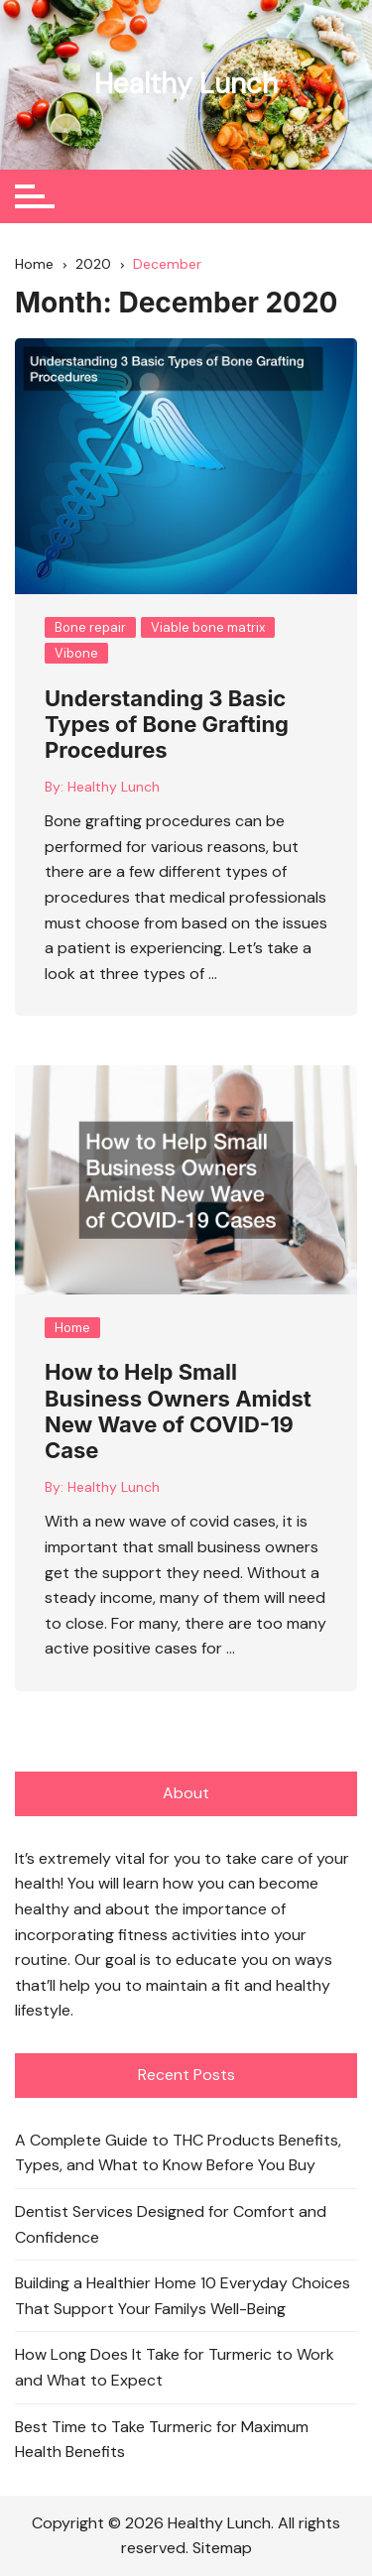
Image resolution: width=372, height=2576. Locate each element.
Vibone (76, 653)
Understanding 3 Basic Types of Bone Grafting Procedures (167, 724)
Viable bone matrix (208, 627)
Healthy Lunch (186, 83)
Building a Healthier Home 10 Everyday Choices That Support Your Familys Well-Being (182, 2295)
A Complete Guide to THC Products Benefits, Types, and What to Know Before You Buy (178, 2153)
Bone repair (90, 627)
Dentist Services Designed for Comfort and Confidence (170, 2224)
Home (72, 1327)
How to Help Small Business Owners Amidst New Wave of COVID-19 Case (178, 1411)
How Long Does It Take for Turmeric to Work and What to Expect (174, 2367)
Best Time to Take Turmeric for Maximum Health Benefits (162, 2439)
